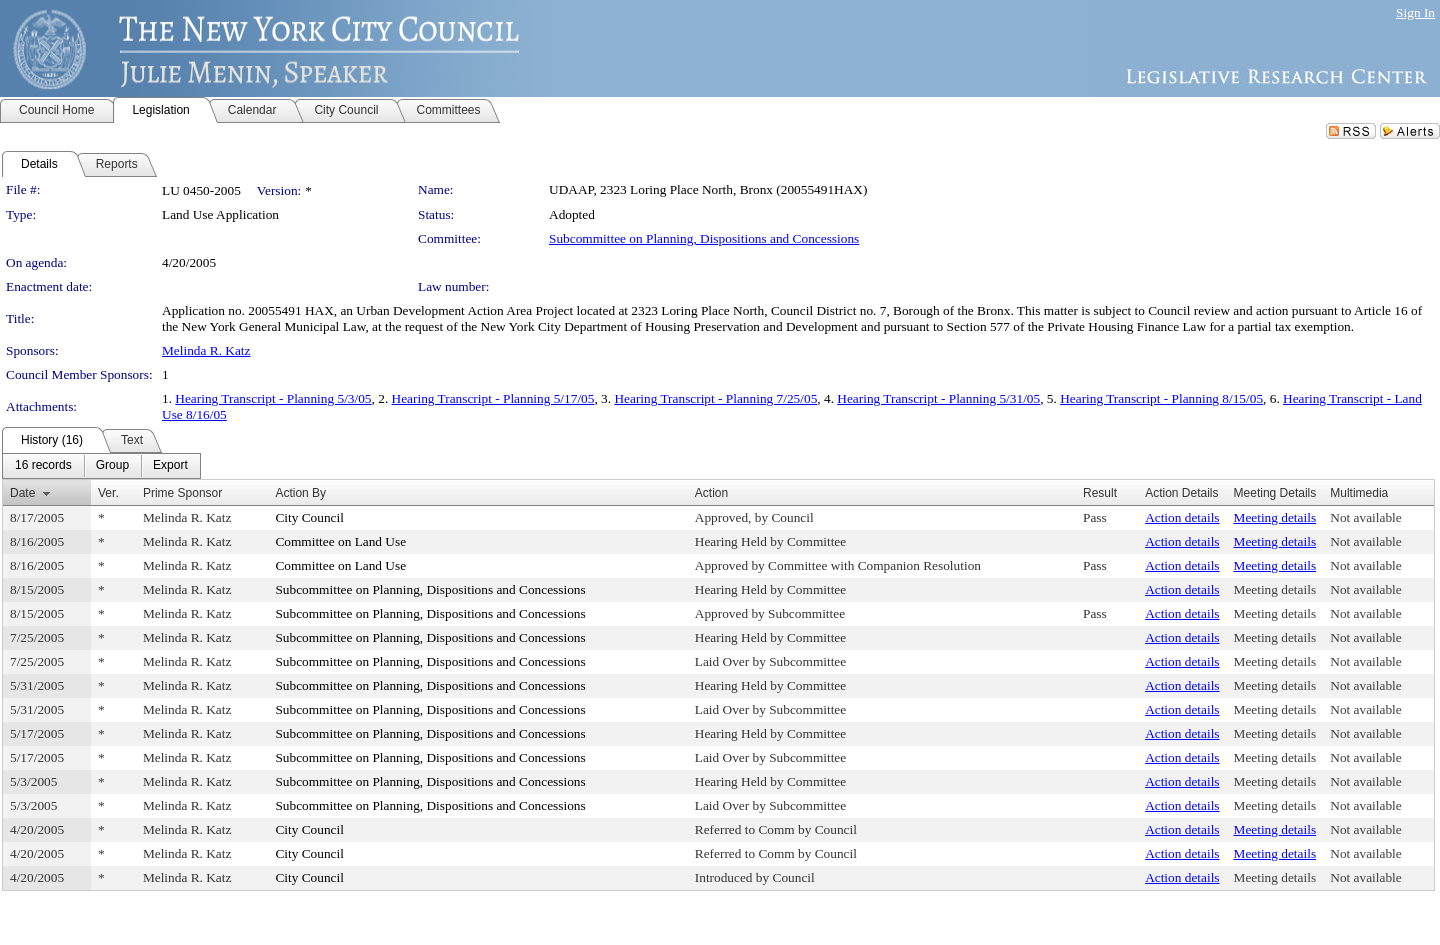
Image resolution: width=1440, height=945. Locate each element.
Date (22, 493)
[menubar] (101, 466)
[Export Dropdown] (170, 466)
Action (711, 493)
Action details (1182, 517)
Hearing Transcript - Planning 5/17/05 (493, 398)
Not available (1365, 517)
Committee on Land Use (340, 541)
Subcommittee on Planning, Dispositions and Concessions (704, 238)
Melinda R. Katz (206, 350)
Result (1100, 493)
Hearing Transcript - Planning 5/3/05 (273, 398)
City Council (309, 517)
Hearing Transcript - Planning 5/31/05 (938, 398)
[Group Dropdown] (112, 466)
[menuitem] (43, 466)
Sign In (1415, 12)
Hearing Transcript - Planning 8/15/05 (1161, 398)
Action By (300, 493)
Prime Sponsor (182, 493)
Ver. (108, 493)
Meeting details (1275, 517)
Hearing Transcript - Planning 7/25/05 (715, 398)
